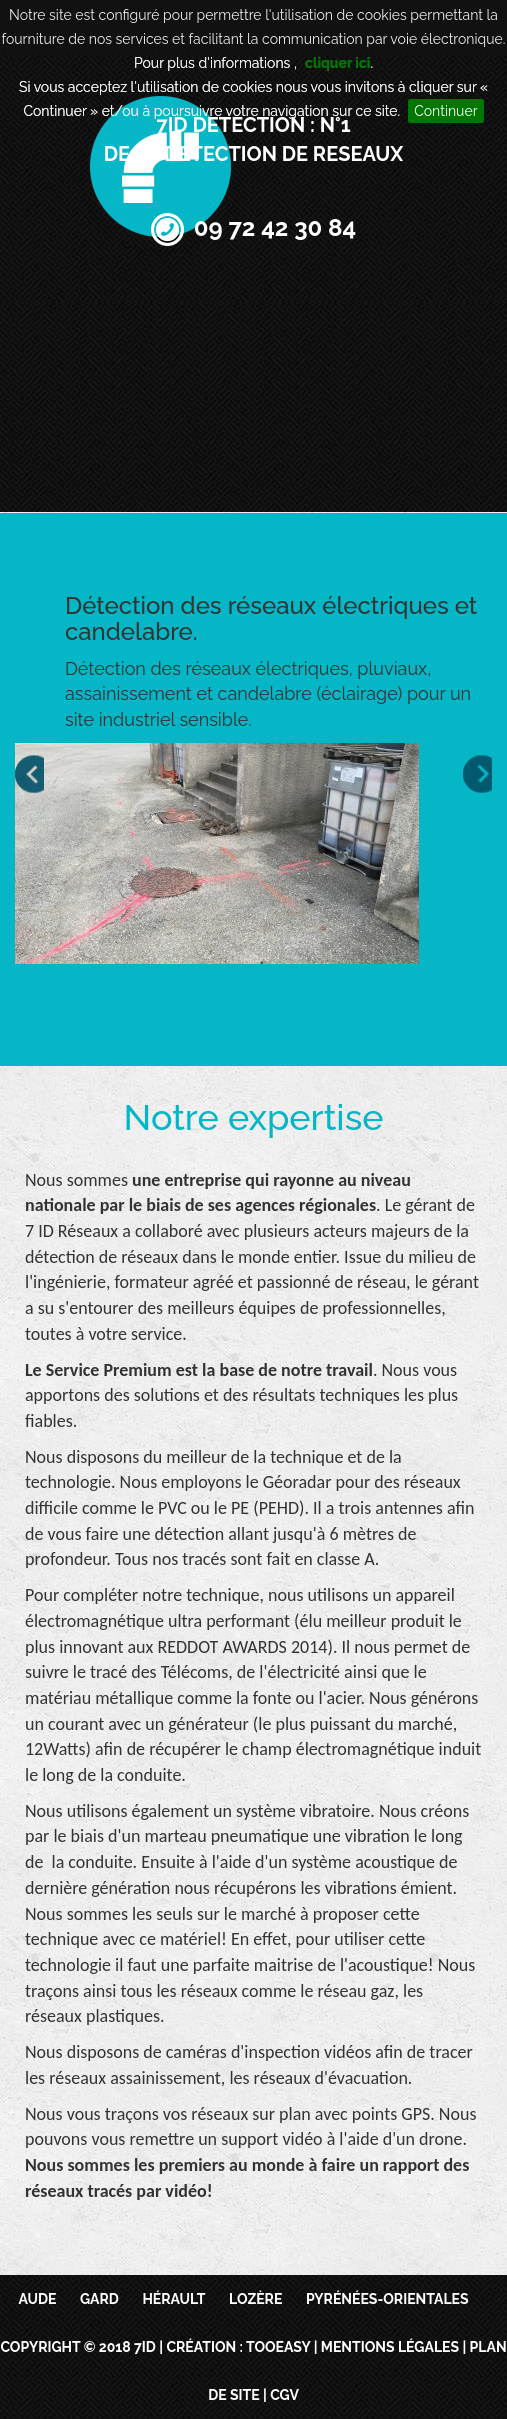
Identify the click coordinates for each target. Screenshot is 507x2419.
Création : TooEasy (238, 2347)
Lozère (255, 2299)
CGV (284, 2395)
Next (477, 774)
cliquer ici (337, 63)
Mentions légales (390, 2347)
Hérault (173, 2299)
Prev (29, 774)
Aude (37, 2299)
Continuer (445, 111)
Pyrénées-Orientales (387, 2299)
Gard (99, 2299)
